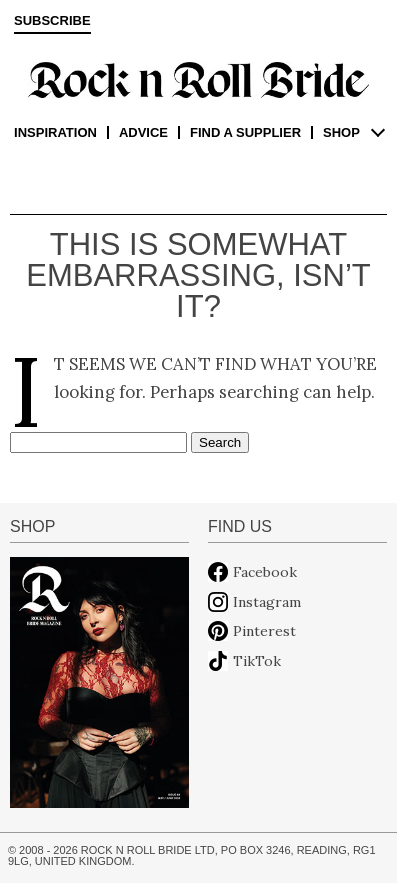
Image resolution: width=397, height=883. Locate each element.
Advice (143, 132)
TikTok (257, 661)
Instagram (267, 602)
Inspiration (55, 132)
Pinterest (264, 631)
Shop (341, 132)
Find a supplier (245, 132)
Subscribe (52, 21)
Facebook (265, 572)
